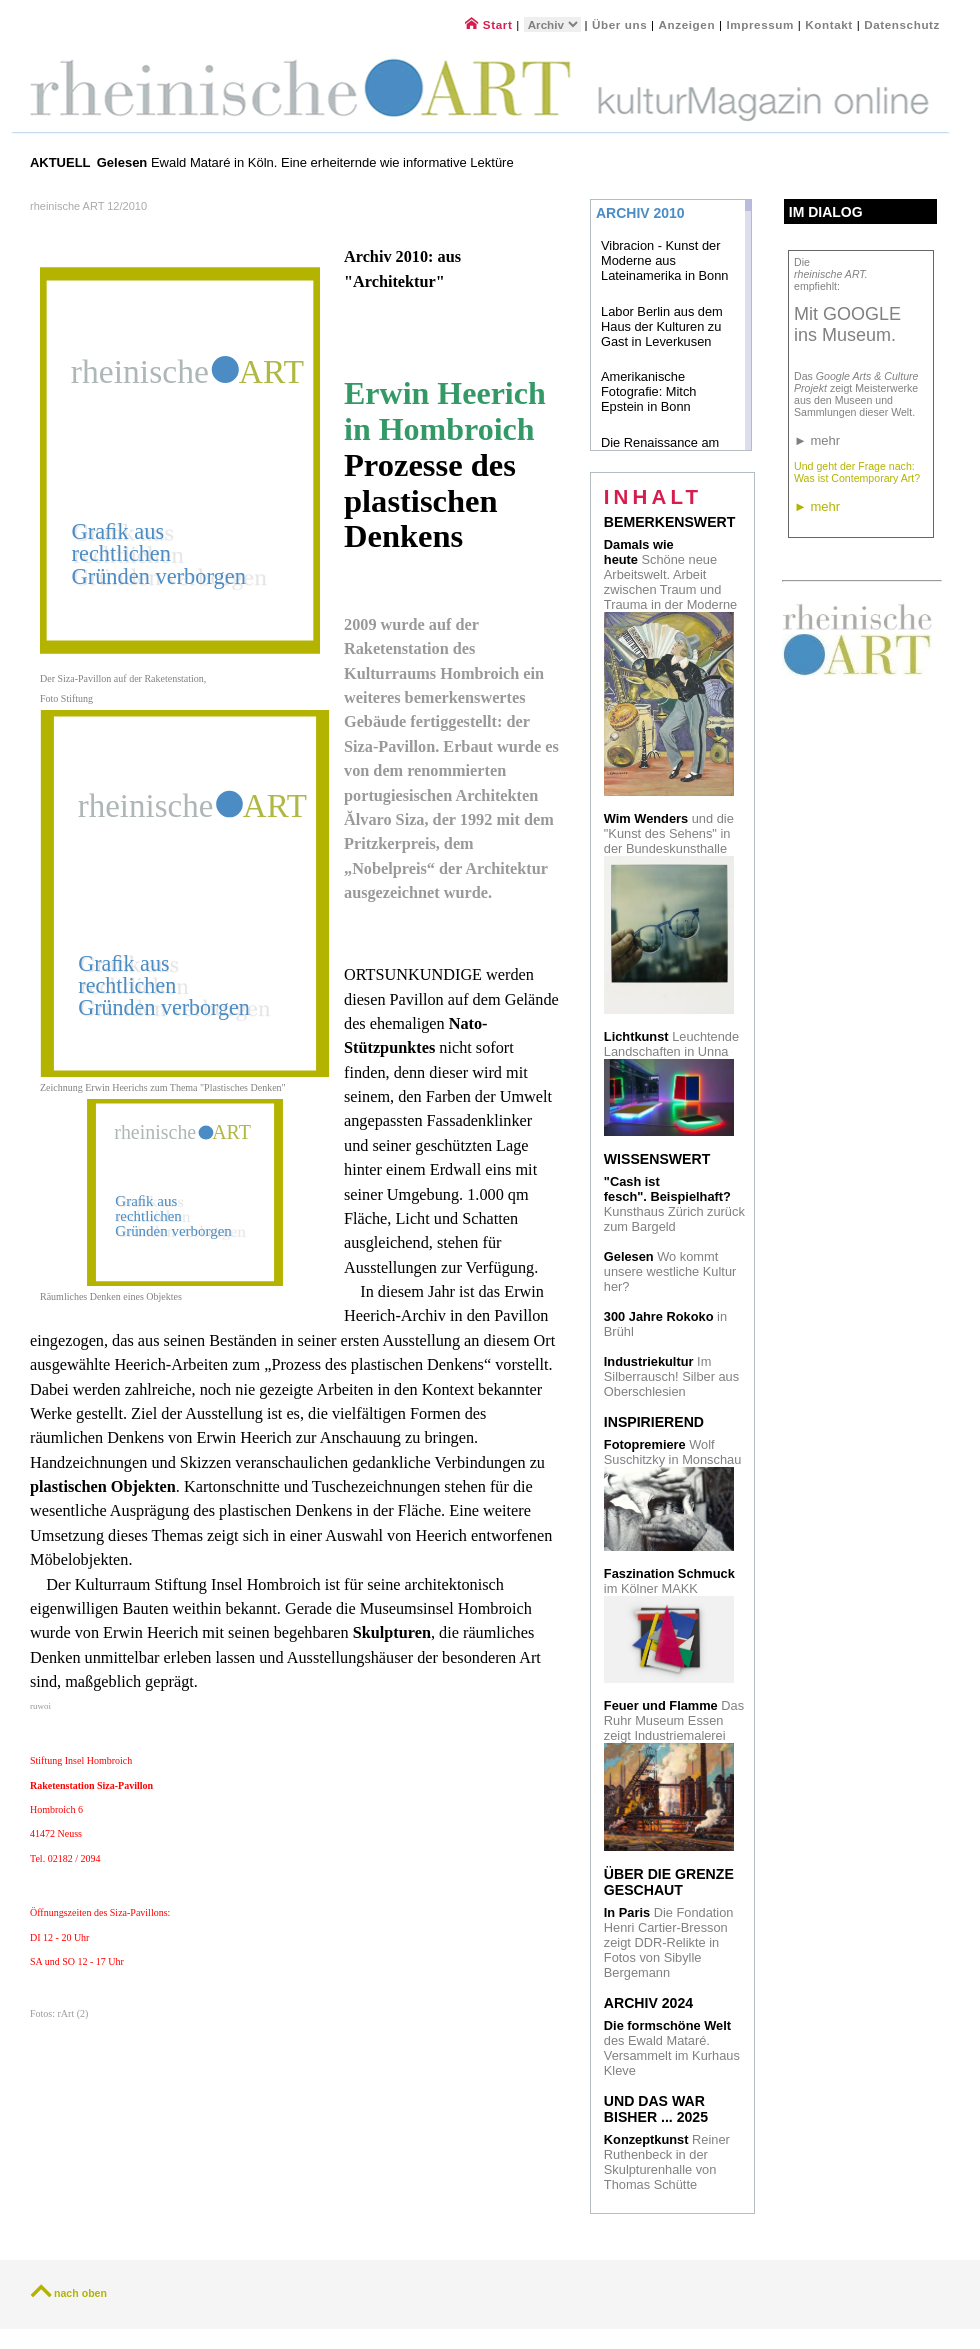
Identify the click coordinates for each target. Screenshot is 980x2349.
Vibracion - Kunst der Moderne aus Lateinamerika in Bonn (665, 260)
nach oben (80, 2293)
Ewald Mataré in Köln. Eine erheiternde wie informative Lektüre (307, 162)
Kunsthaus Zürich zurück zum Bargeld (674, 1204)
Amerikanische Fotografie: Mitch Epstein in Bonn (648, 391)
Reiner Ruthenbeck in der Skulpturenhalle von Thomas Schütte (667, 2162)
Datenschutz (902, 24)
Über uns (619, 24)
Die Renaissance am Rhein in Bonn (660, 450)
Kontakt (829, 24)
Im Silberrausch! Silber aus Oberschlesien (671, 1376)
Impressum (761, 24)
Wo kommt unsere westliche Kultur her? (670, 1271)
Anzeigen (687, 24)
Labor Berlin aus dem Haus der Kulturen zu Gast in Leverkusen (662, 326)
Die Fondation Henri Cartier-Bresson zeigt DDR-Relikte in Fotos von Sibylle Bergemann (669, 1942)
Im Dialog (826, 212)
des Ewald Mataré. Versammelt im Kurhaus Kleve (672, 2048)
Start (488, 24)
